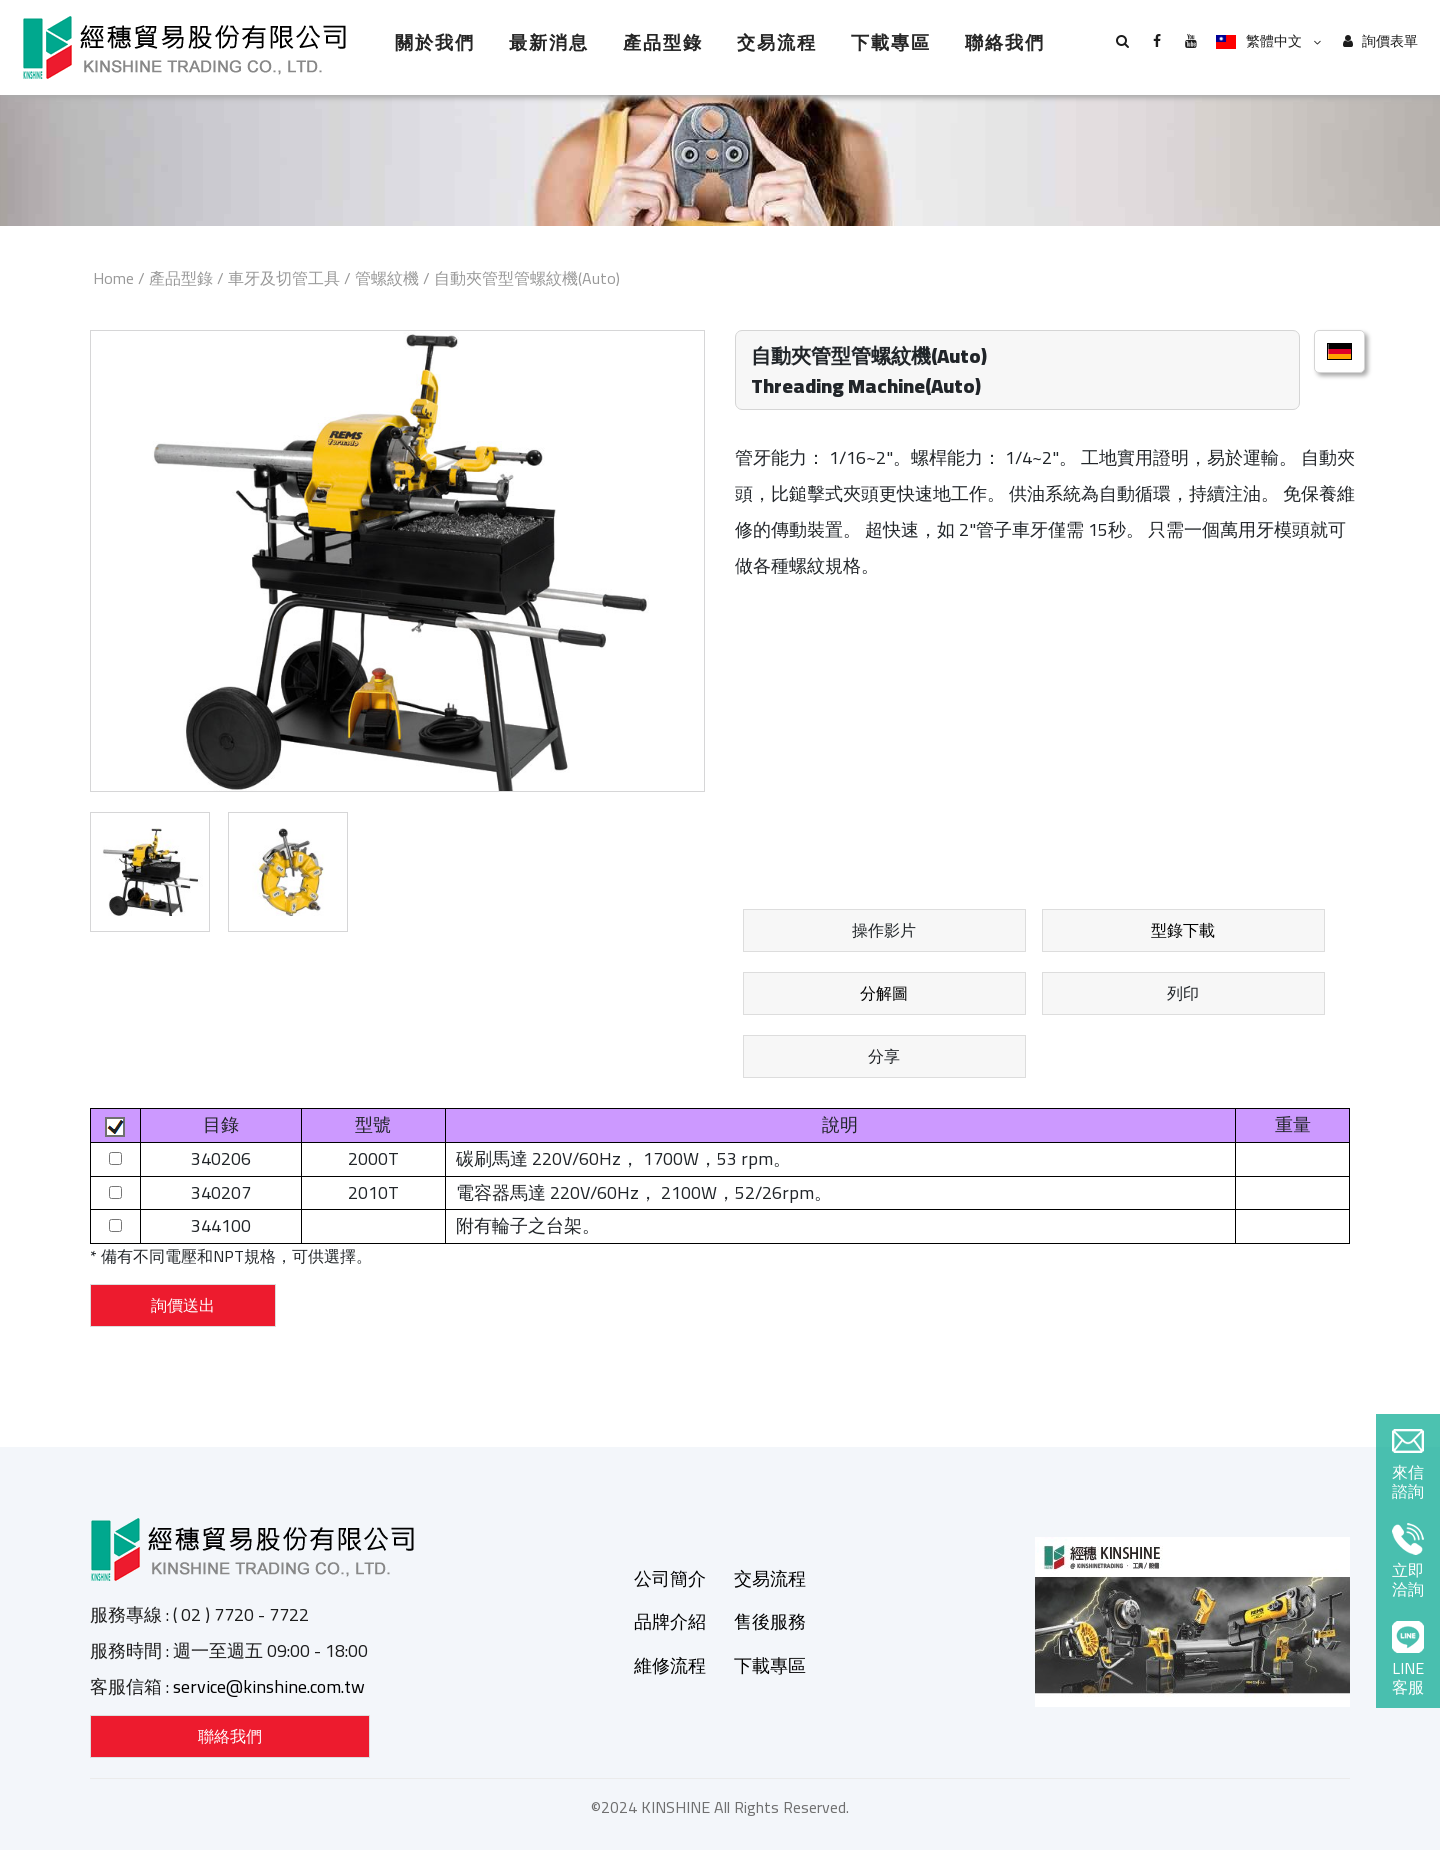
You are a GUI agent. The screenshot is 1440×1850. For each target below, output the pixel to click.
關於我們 (435, 42)
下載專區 (891, 42)
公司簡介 (670, 1578)
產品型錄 (663, 42)
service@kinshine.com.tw (269, 1686)
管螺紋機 (387, 278)
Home (113, 278)
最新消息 (549, 42)
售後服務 (770, 1621)
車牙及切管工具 (284, 278)
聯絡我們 (1005, 42)
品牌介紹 (670, 1621)
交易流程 (777, 42)
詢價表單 (1380, 41)
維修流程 (670, 1665)
